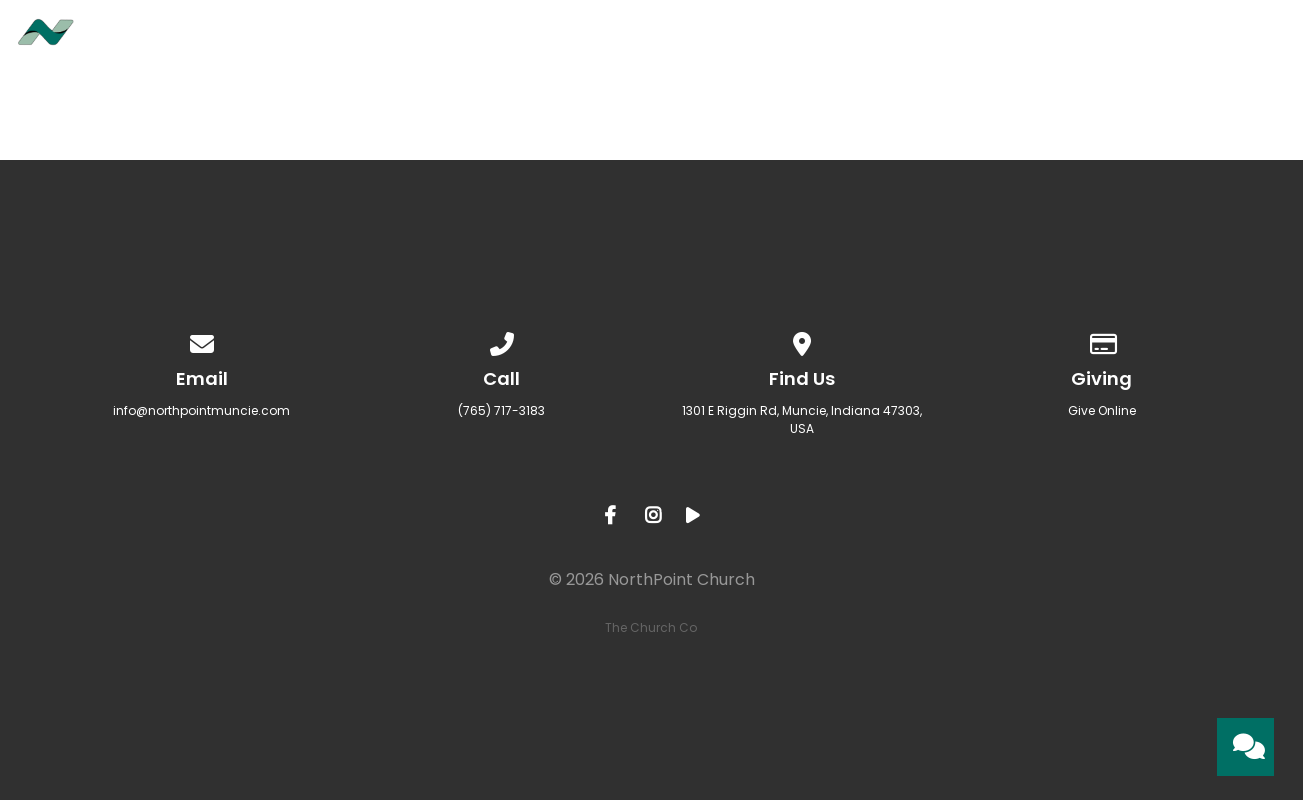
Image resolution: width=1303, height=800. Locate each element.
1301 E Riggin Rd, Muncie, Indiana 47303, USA (802, 419)
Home (569, 41)
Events (912, 41)
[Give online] (1102, 340)
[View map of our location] (802, 340)
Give (1137, 41)
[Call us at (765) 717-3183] (502, 340)
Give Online (1102, 410)
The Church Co (651, 627)
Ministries (789, 41)
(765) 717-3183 (501, 410)
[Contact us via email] (202, 340)
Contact (1245, 41)
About (668, 41)
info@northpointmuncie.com (201, 410)
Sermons (1030, 41)
